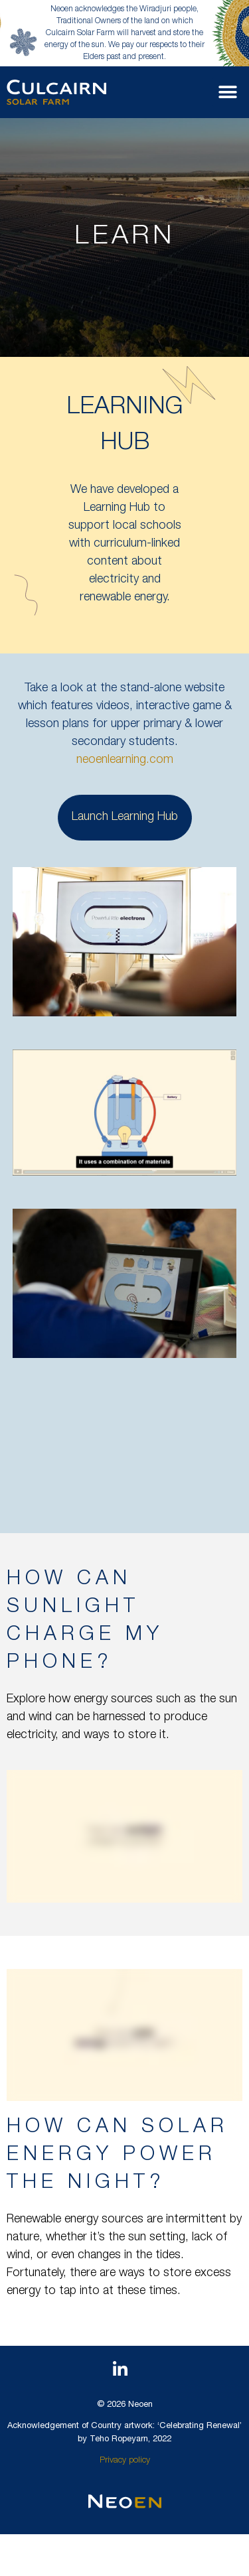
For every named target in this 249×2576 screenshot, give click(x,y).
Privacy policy (125, 2461)
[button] (227, 92)
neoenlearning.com (124, 760)
